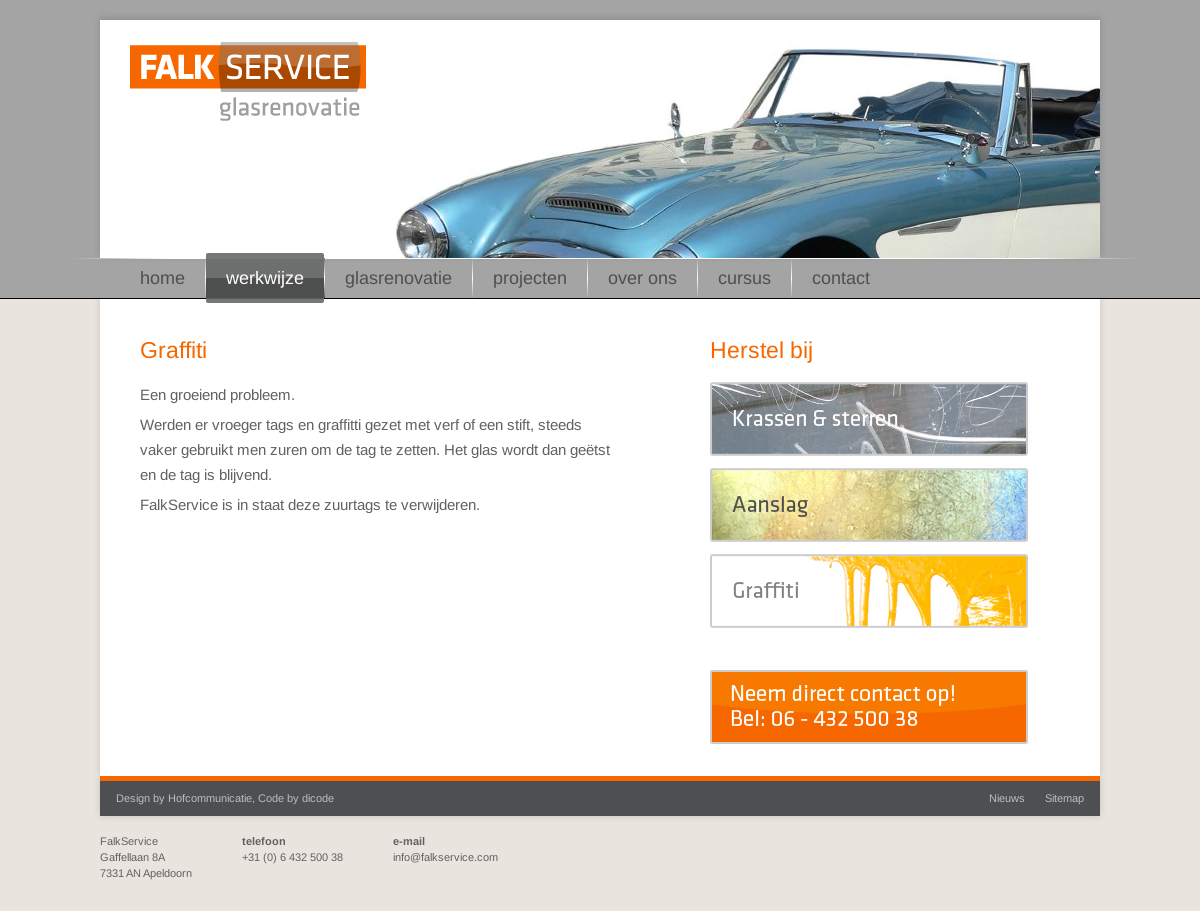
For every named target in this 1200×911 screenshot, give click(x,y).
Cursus (744, 278)
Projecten (530, 278)
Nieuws (1007, 798)
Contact (841, 278)
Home (162, 278)
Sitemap (1064, 798)
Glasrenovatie (398, 278)
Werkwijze (265, 278)
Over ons (642, 278)
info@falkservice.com (445, 857)
